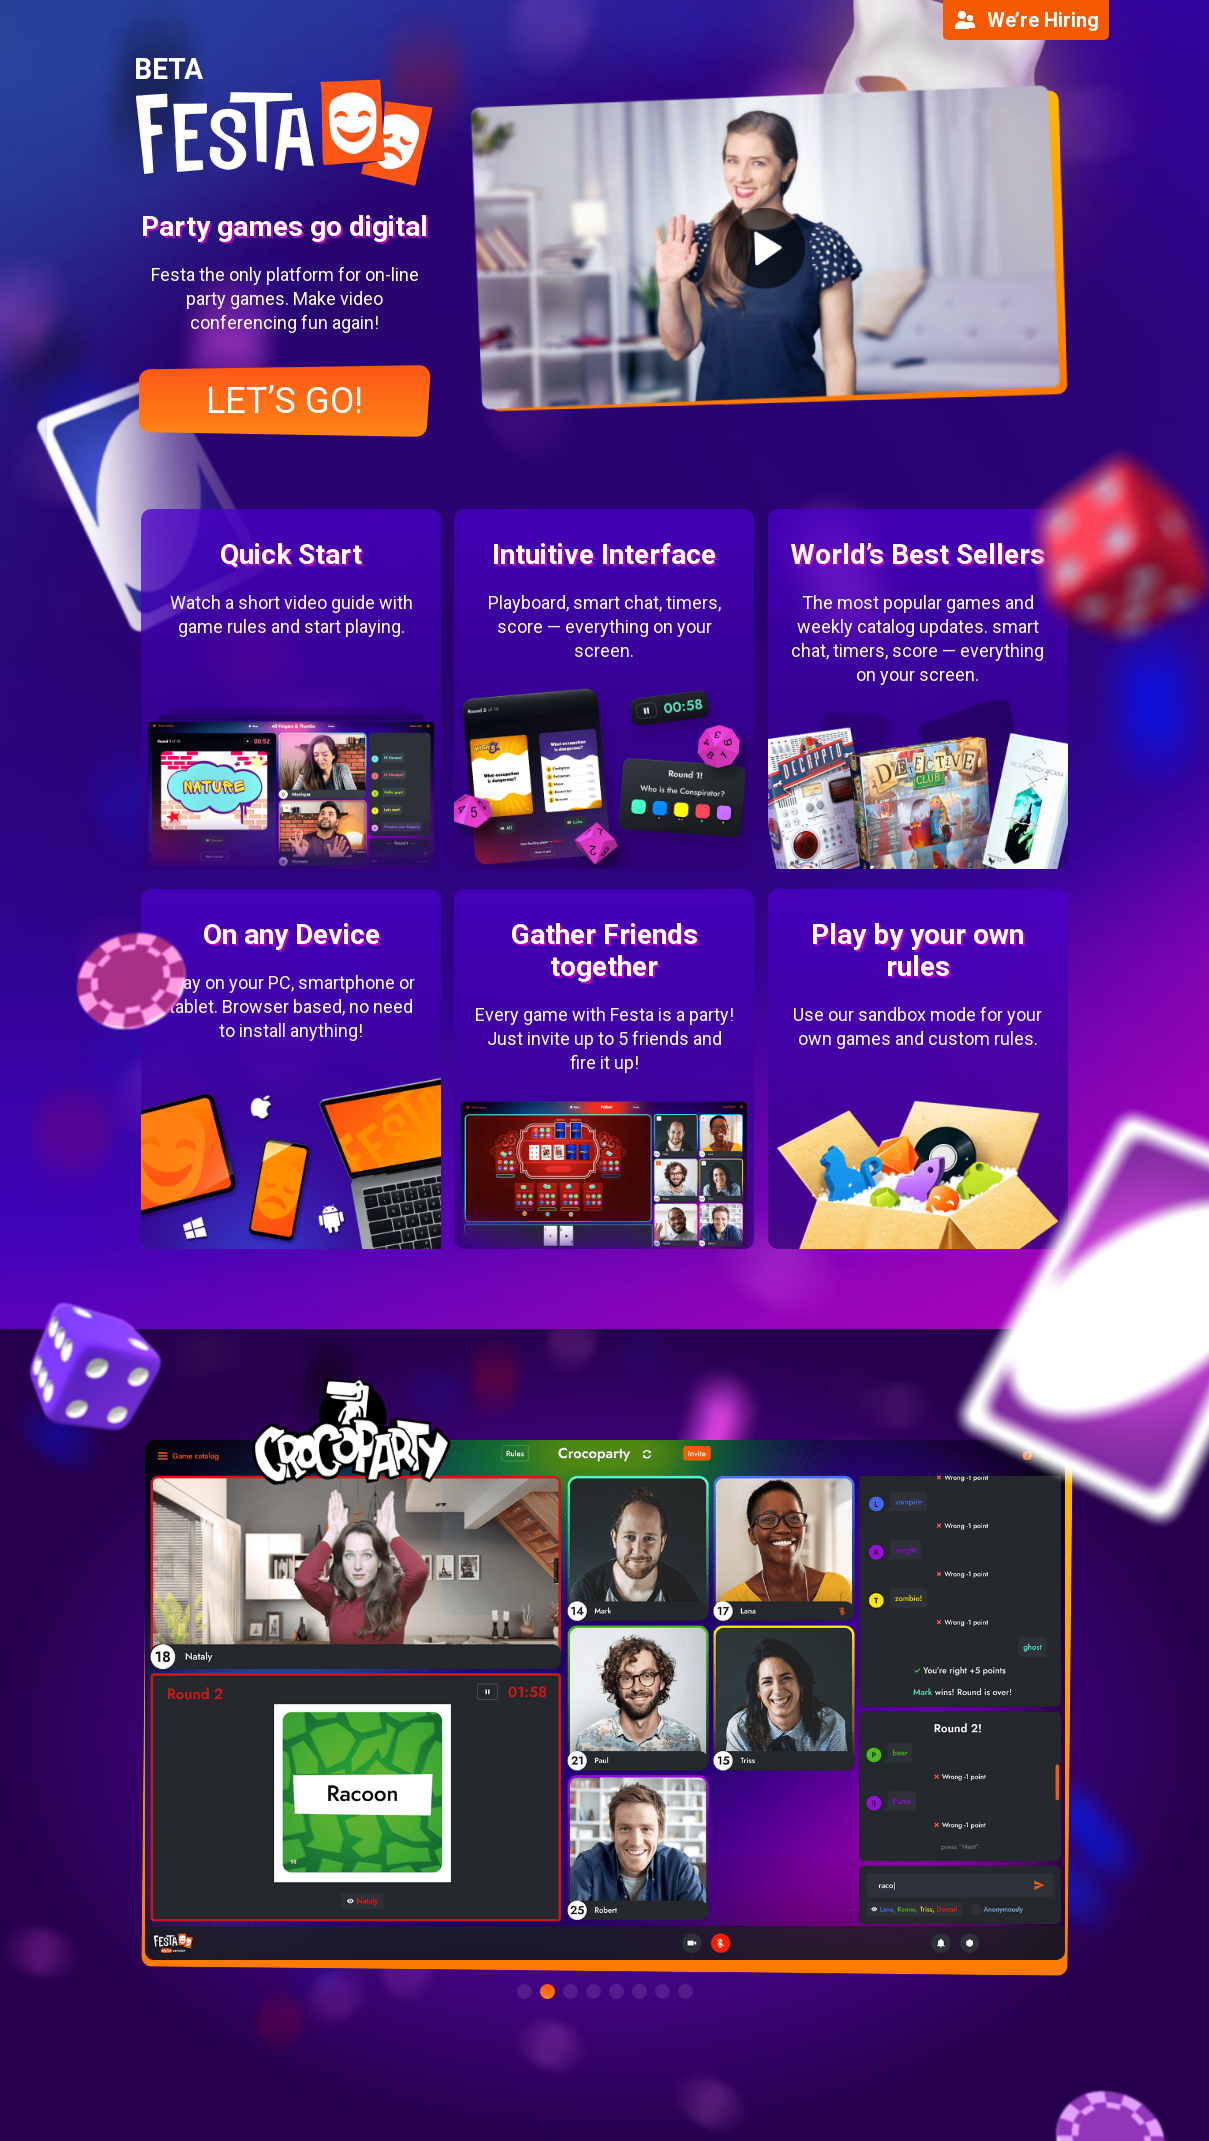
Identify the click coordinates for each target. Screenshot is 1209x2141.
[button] (524, 1991)
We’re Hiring (1026, 20)
